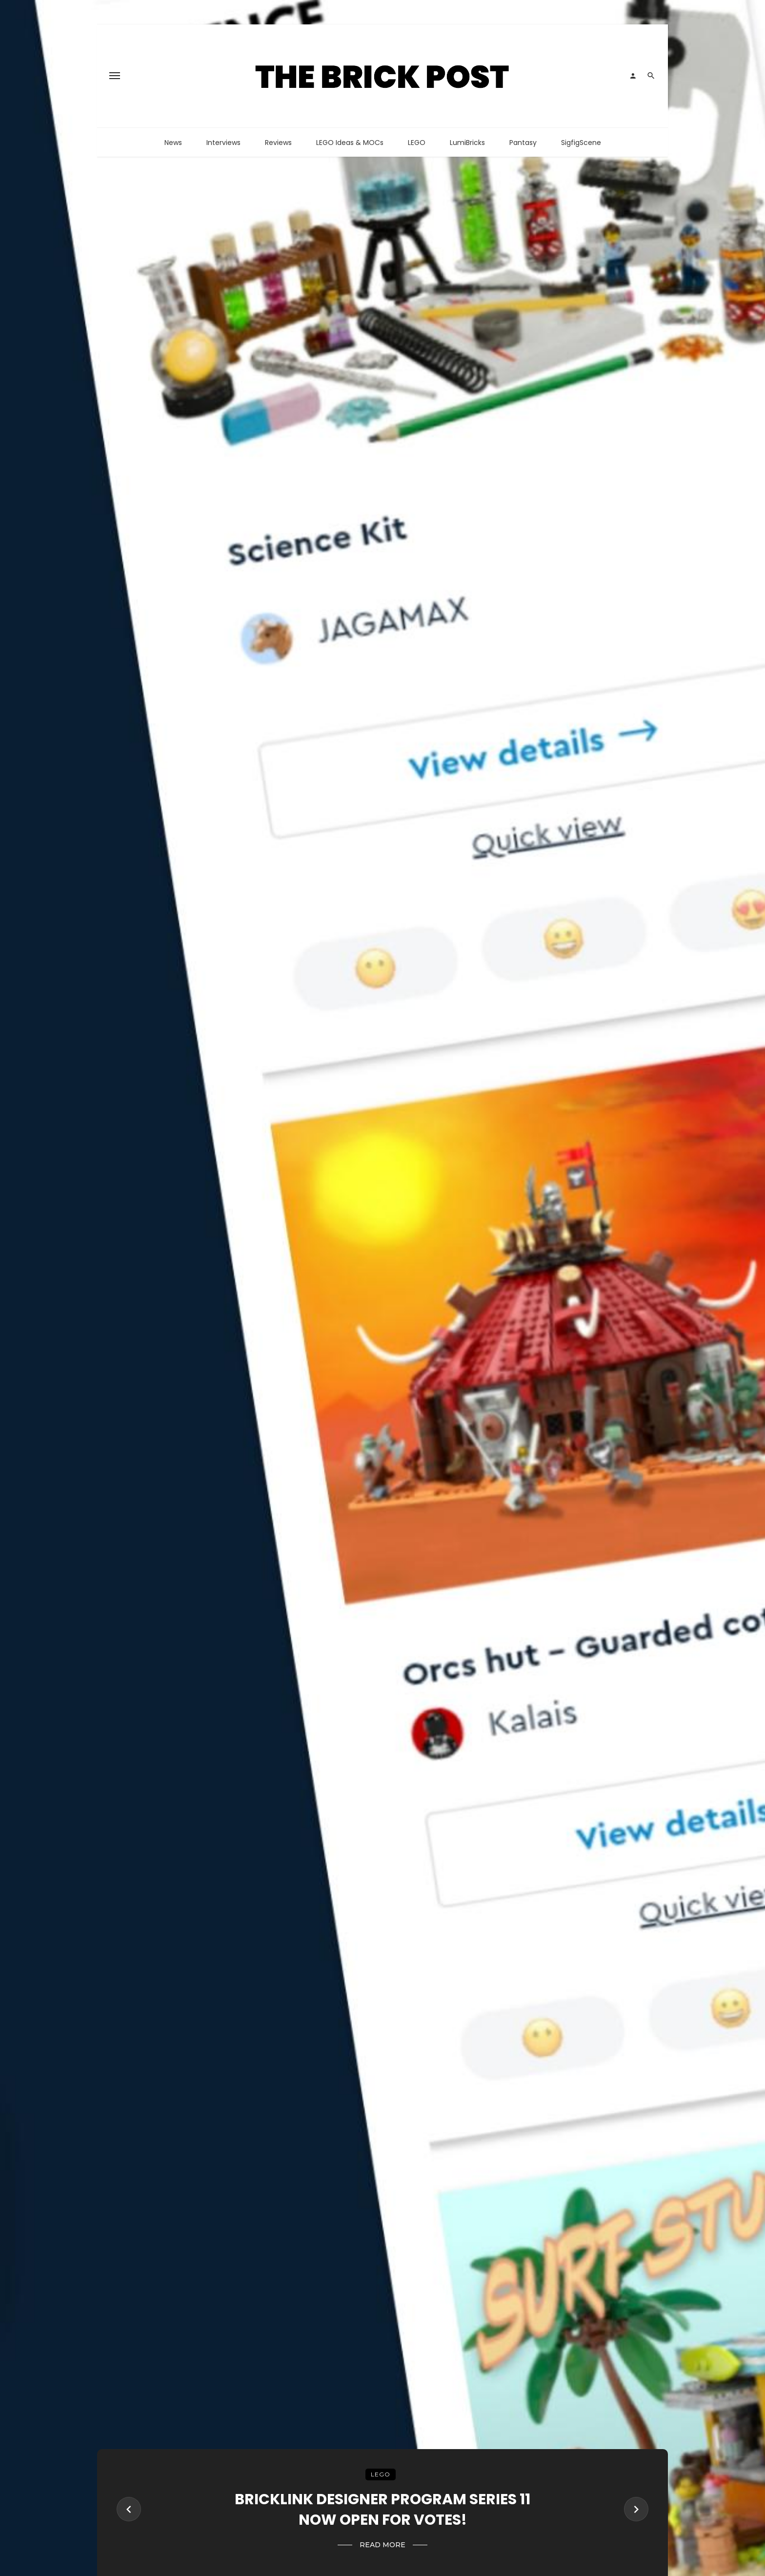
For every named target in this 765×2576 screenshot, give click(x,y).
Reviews (278, 142)
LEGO (416, 142)
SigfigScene (581, 142)
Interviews (223, 142)
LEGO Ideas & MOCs (349, 142)
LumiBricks (467, 142)
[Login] (633, 75)
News (173, 142)
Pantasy (523, 142)
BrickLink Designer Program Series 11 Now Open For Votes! (382, 2509)
